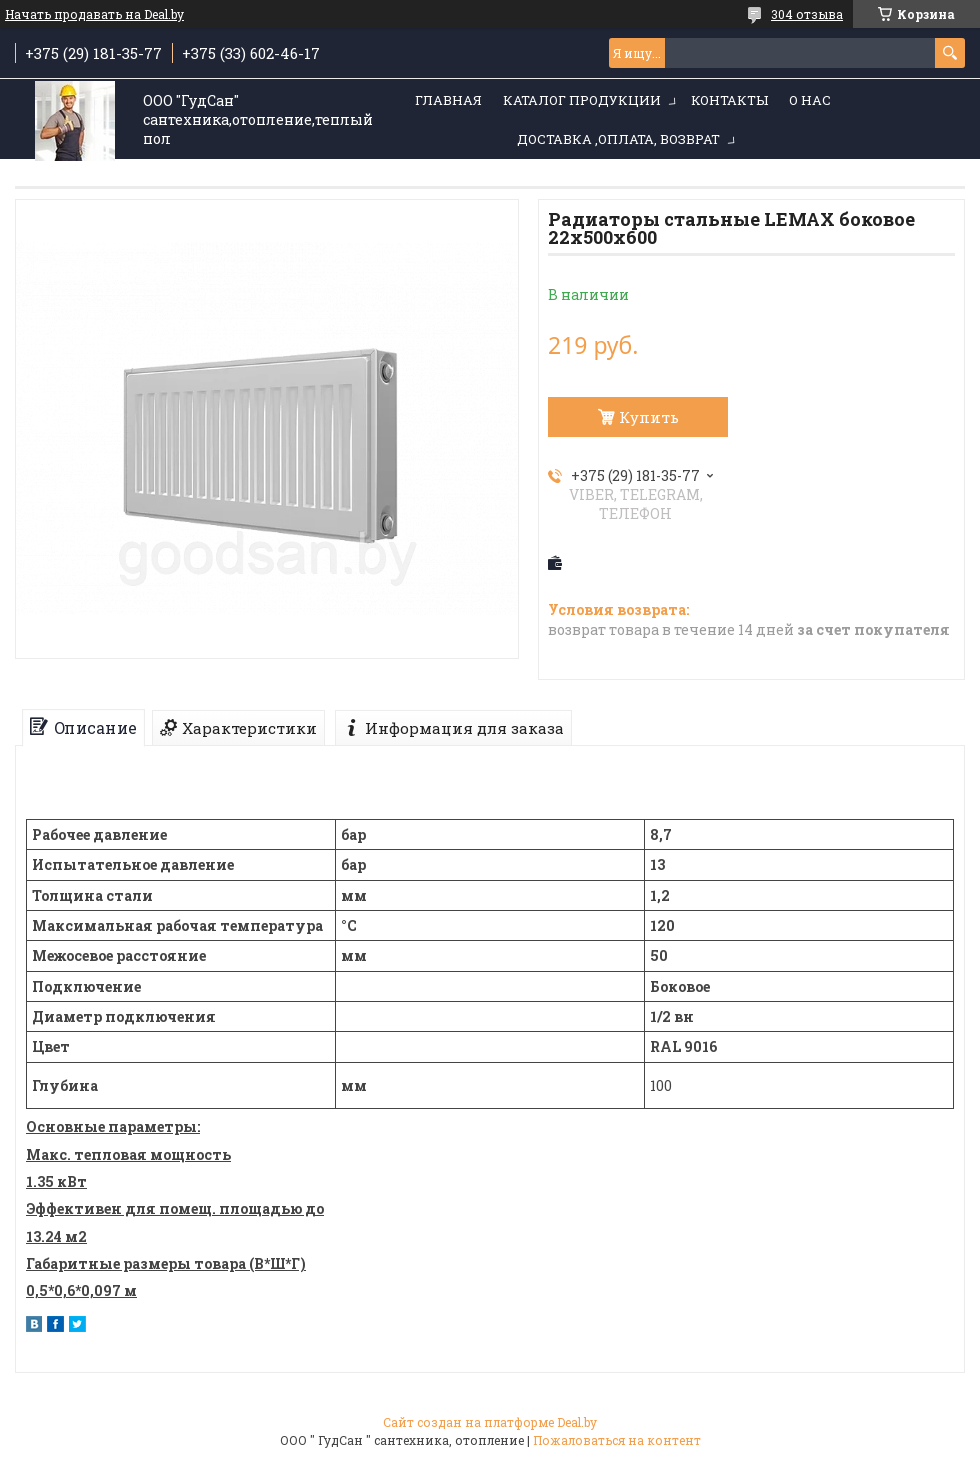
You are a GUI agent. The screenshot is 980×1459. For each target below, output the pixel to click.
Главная (448, 100)
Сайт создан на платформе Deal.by (490, 1422)
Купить (649, 417)
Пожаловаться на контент (617, 1440)
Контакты (729, 100)
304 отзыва (807, 14)
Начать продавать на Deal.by (94, 14)
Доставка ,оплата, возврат (618, 139)
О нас (810, 100)
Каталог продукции (582, 100)
